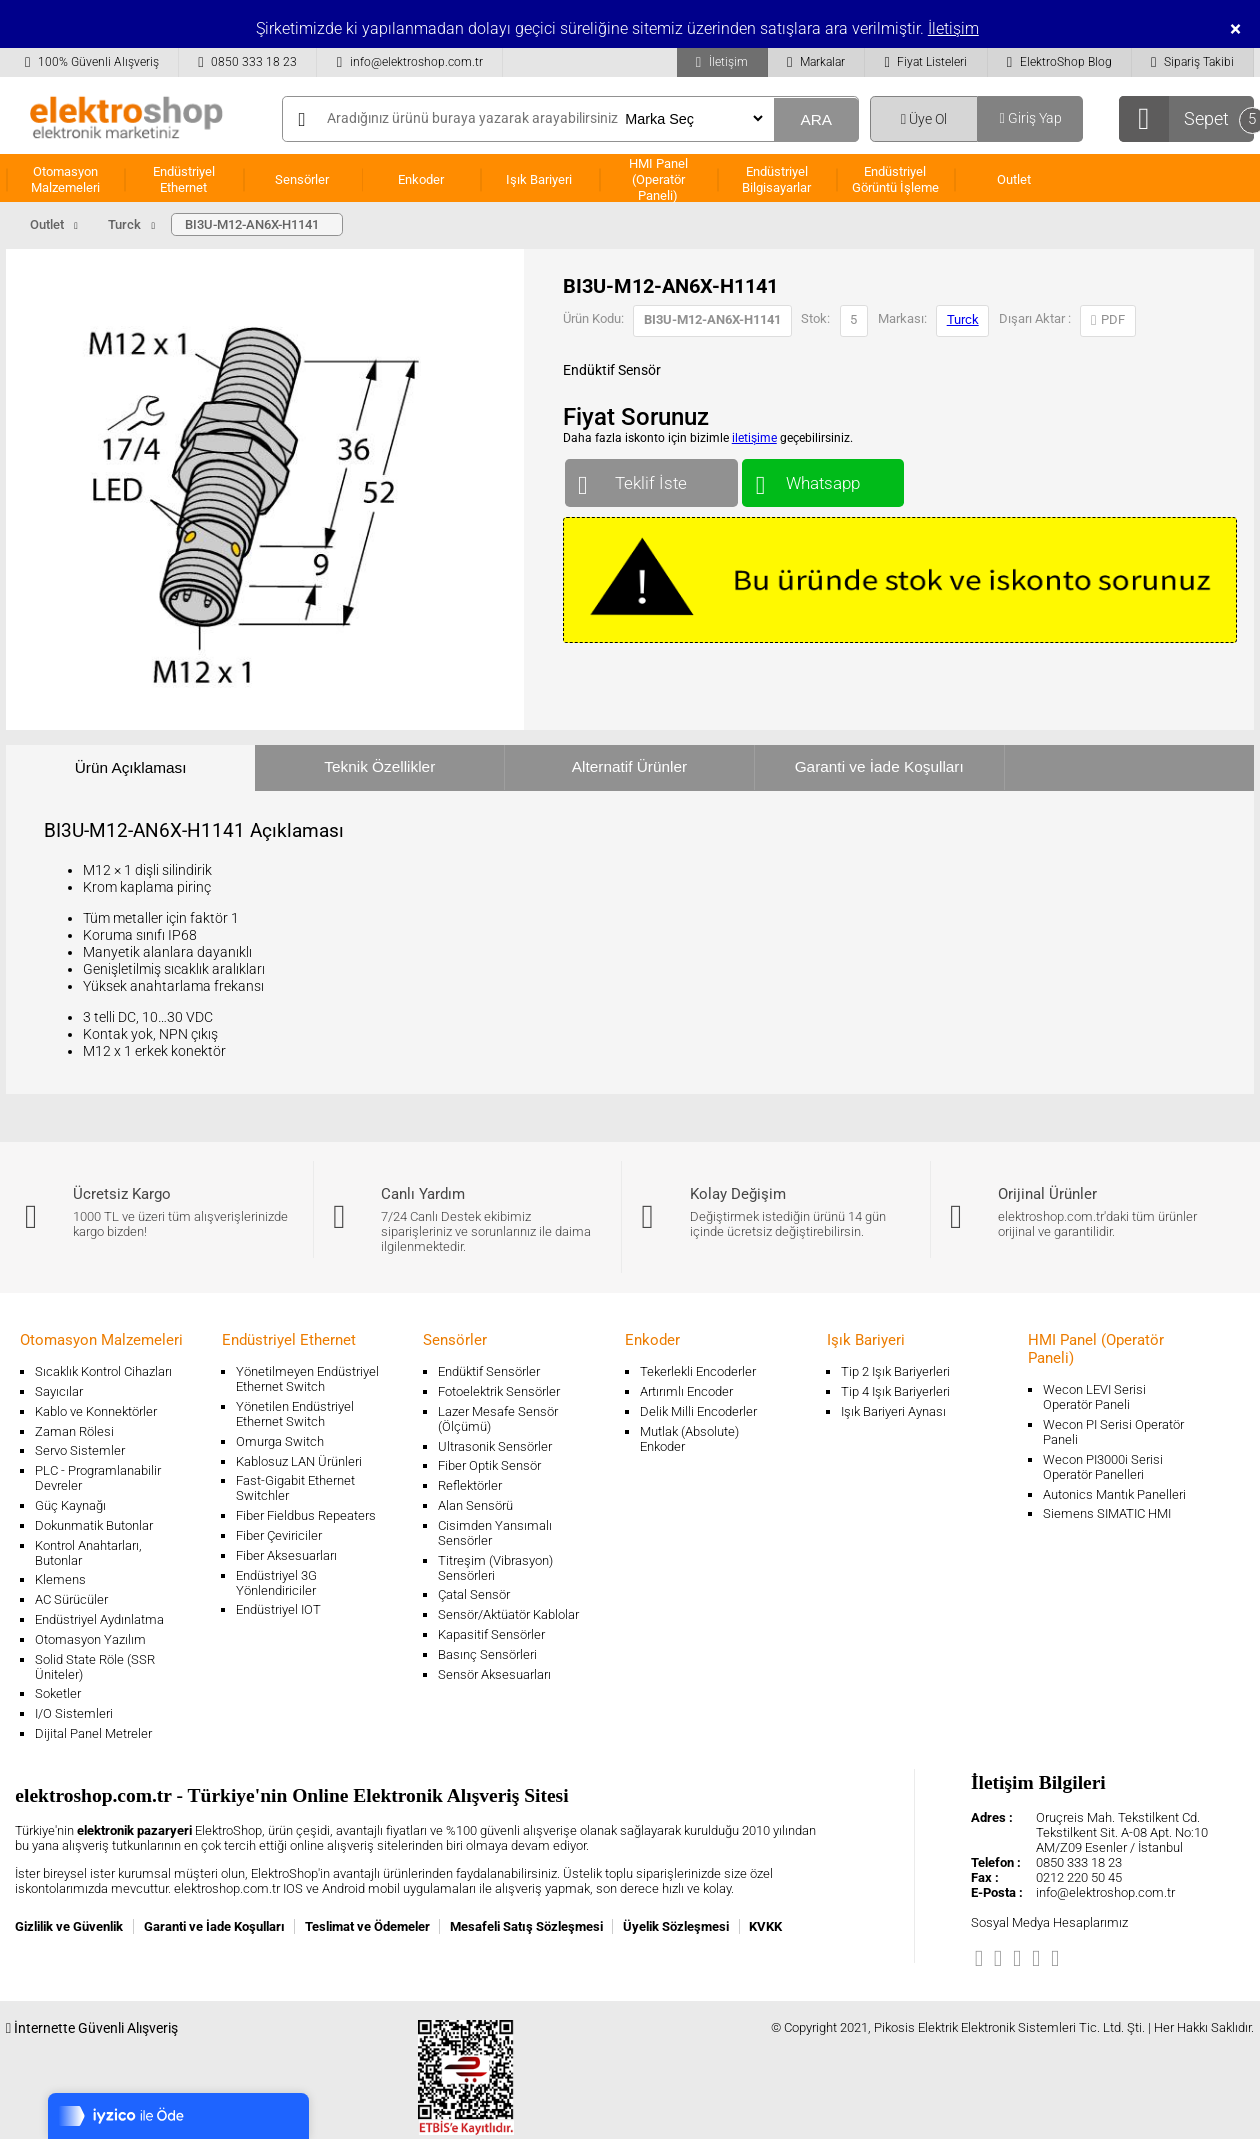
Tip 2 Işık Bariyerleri (895, 1371)
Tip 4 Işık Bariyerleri (895, 1391)
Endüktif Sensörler (489, 1371)
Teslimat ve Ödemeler (367, 1926)
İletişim (953, 28)
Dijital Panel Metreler (93, 1733)
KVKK (765, 1926)
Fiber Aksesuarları (286, 1555)
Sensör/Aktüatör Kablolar (508, 1614)
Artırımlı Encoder (686, 1391)
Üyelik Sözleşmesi (676, 1926)
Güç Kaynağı (70, 1505)
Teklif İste (651, 478)
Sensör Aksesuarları (494, 1674)
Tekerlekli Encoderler (698, 1371)
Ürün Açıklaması (131, 767)
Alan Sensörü (475, 1505)
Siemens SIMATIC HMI (1107, 1513)
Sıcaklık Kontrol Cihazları (103, 1371)
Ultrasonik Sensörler (495, 1446)
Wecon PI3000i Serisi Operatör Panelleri (1103, 1467)
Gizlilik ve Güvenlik (69, 1926)
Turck (963, 319)
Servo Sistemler (80, 1450)
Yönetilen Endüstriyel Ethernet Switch (295, 1414)
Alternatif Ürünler (629, 766)
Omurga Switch (280, 1441)
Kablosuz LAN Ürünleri (299, 1461)
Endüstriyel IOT (278, 1609)
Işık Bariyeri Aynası (893, 1411)
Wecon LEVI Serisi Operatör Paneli (1094, 1397)
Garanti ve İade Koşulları (879, 766)
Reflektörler (470, 1485)
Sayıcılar (59, 1391)
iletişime (754, 438)
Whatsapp (822, 478)
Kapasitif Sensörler (491, 1634)
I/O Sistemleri (74, 1713)
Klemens (60, 1579)
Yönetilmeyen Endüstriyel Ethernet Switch (307, 1379)
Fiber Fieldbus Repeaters (306, 1515)
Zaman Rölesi (74, 1431)
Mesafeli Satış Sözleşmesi (526, 1926)
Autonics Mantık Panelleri (1114, 1494)
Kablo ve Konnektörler (96, 1411)
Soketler (58, 1693)
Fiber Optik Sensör (489, 1465)
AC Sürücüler (71, 1599)
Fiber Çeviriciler (279, 1535)
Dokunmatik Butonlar (94, 1525)
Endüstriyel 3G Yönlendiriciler (276, 1583)
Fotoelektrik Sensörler (499, 1391)
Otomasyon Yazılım (90, 1639)
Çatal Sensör (474, 1594)
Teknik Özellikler (379, 766)
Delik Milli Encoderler (698, 1411)
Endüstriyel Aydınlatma (99, 1619)
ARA (816, 119)
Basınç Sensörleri (487, 1654)
